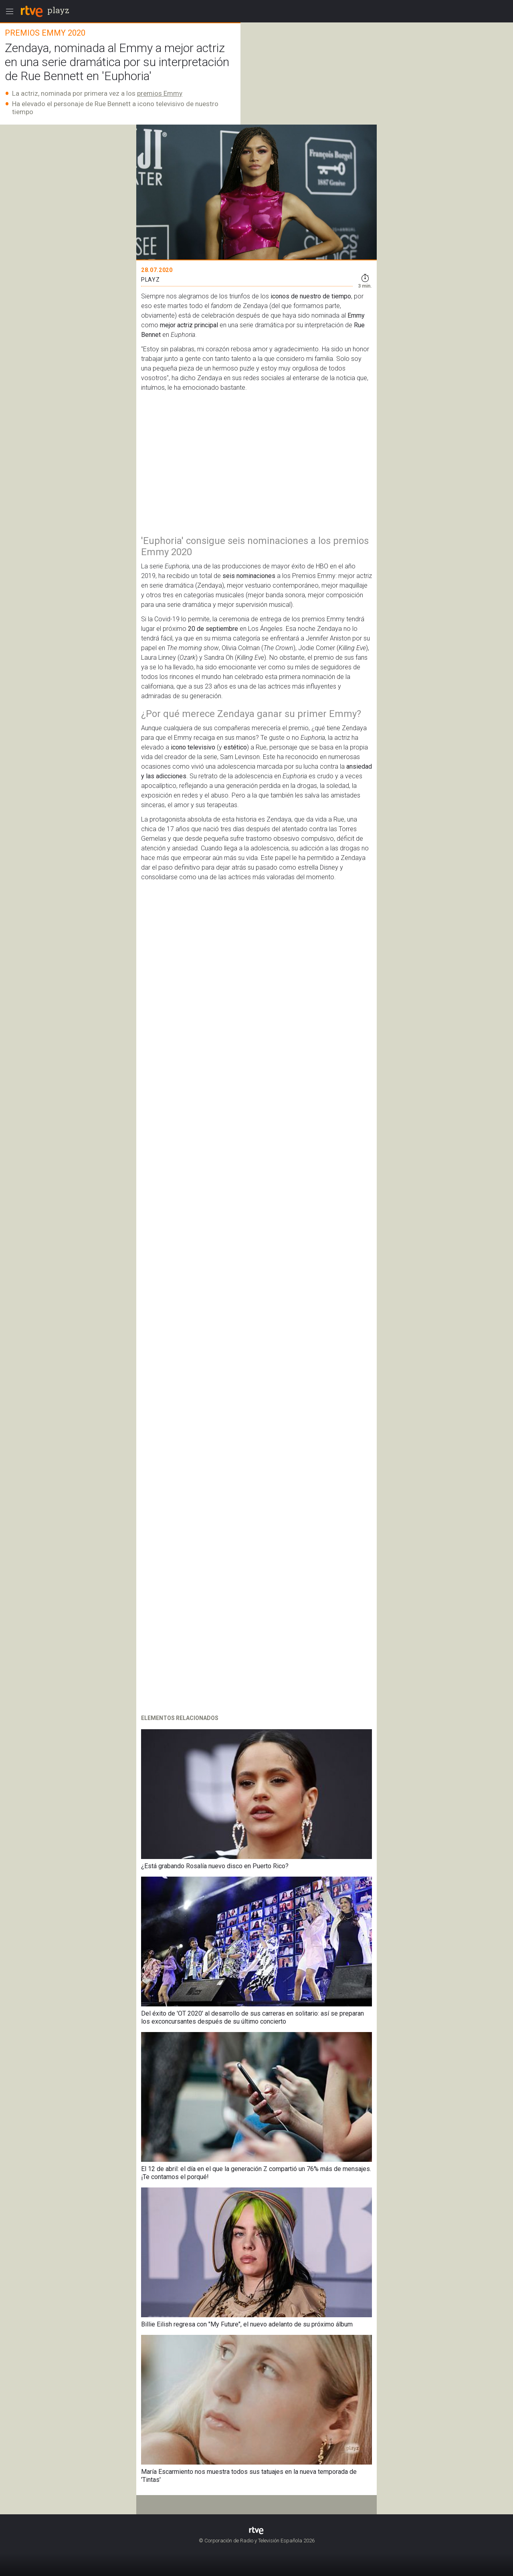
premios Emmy (159, 93)
